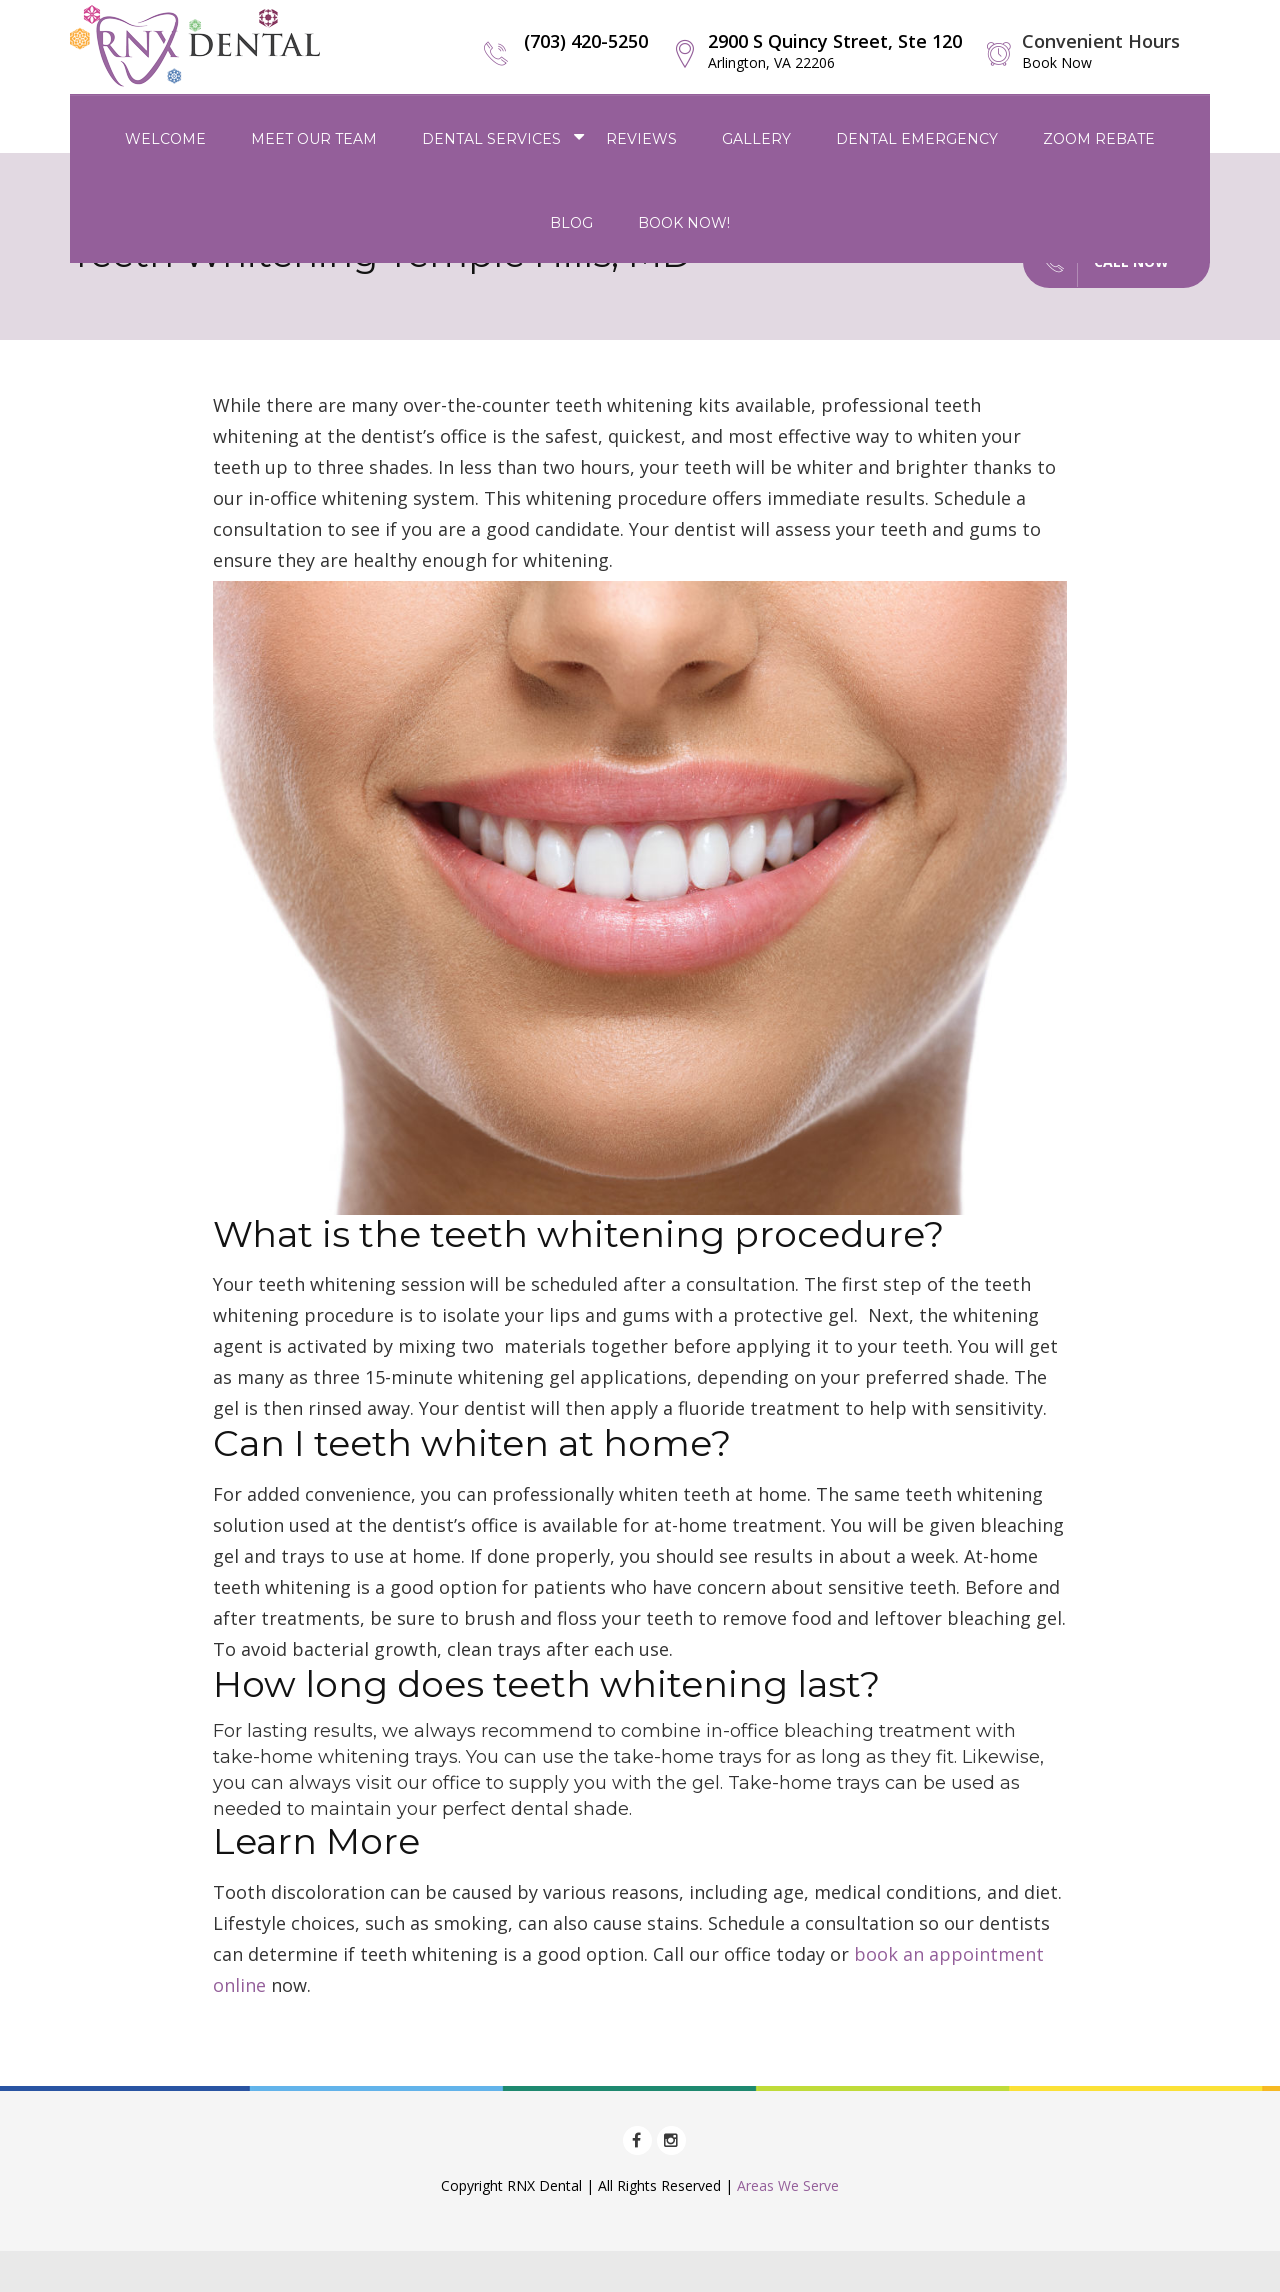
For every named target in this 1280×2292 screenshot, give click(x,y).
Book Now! (684, 223)
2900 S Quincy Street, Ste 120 (835, 50)
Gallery (756, 139)
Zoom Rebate (1099, 139)
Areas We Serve (788, 2185)
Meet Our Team (314, 139)
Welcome (165, 139)
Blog (571, 223)
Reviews (641, 139)
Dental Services (491, 139)
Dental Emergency (917, 139)
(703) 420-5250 (586, 41)
